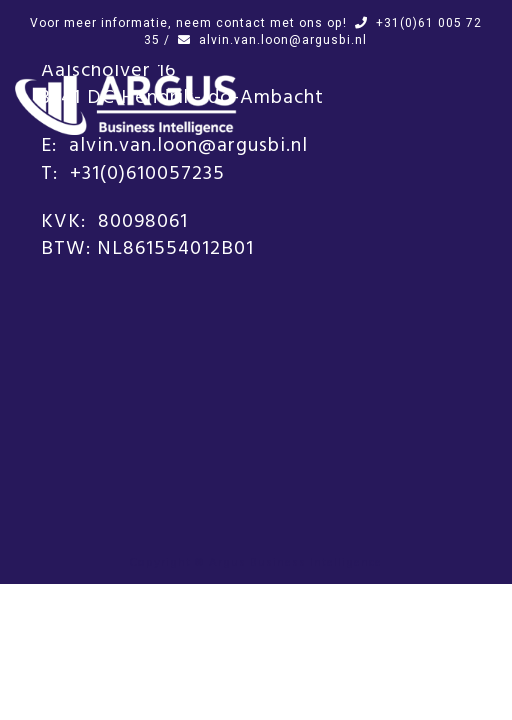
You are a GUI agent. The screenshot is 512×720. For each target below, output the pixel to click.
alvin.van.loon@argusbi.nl (283, 40)
